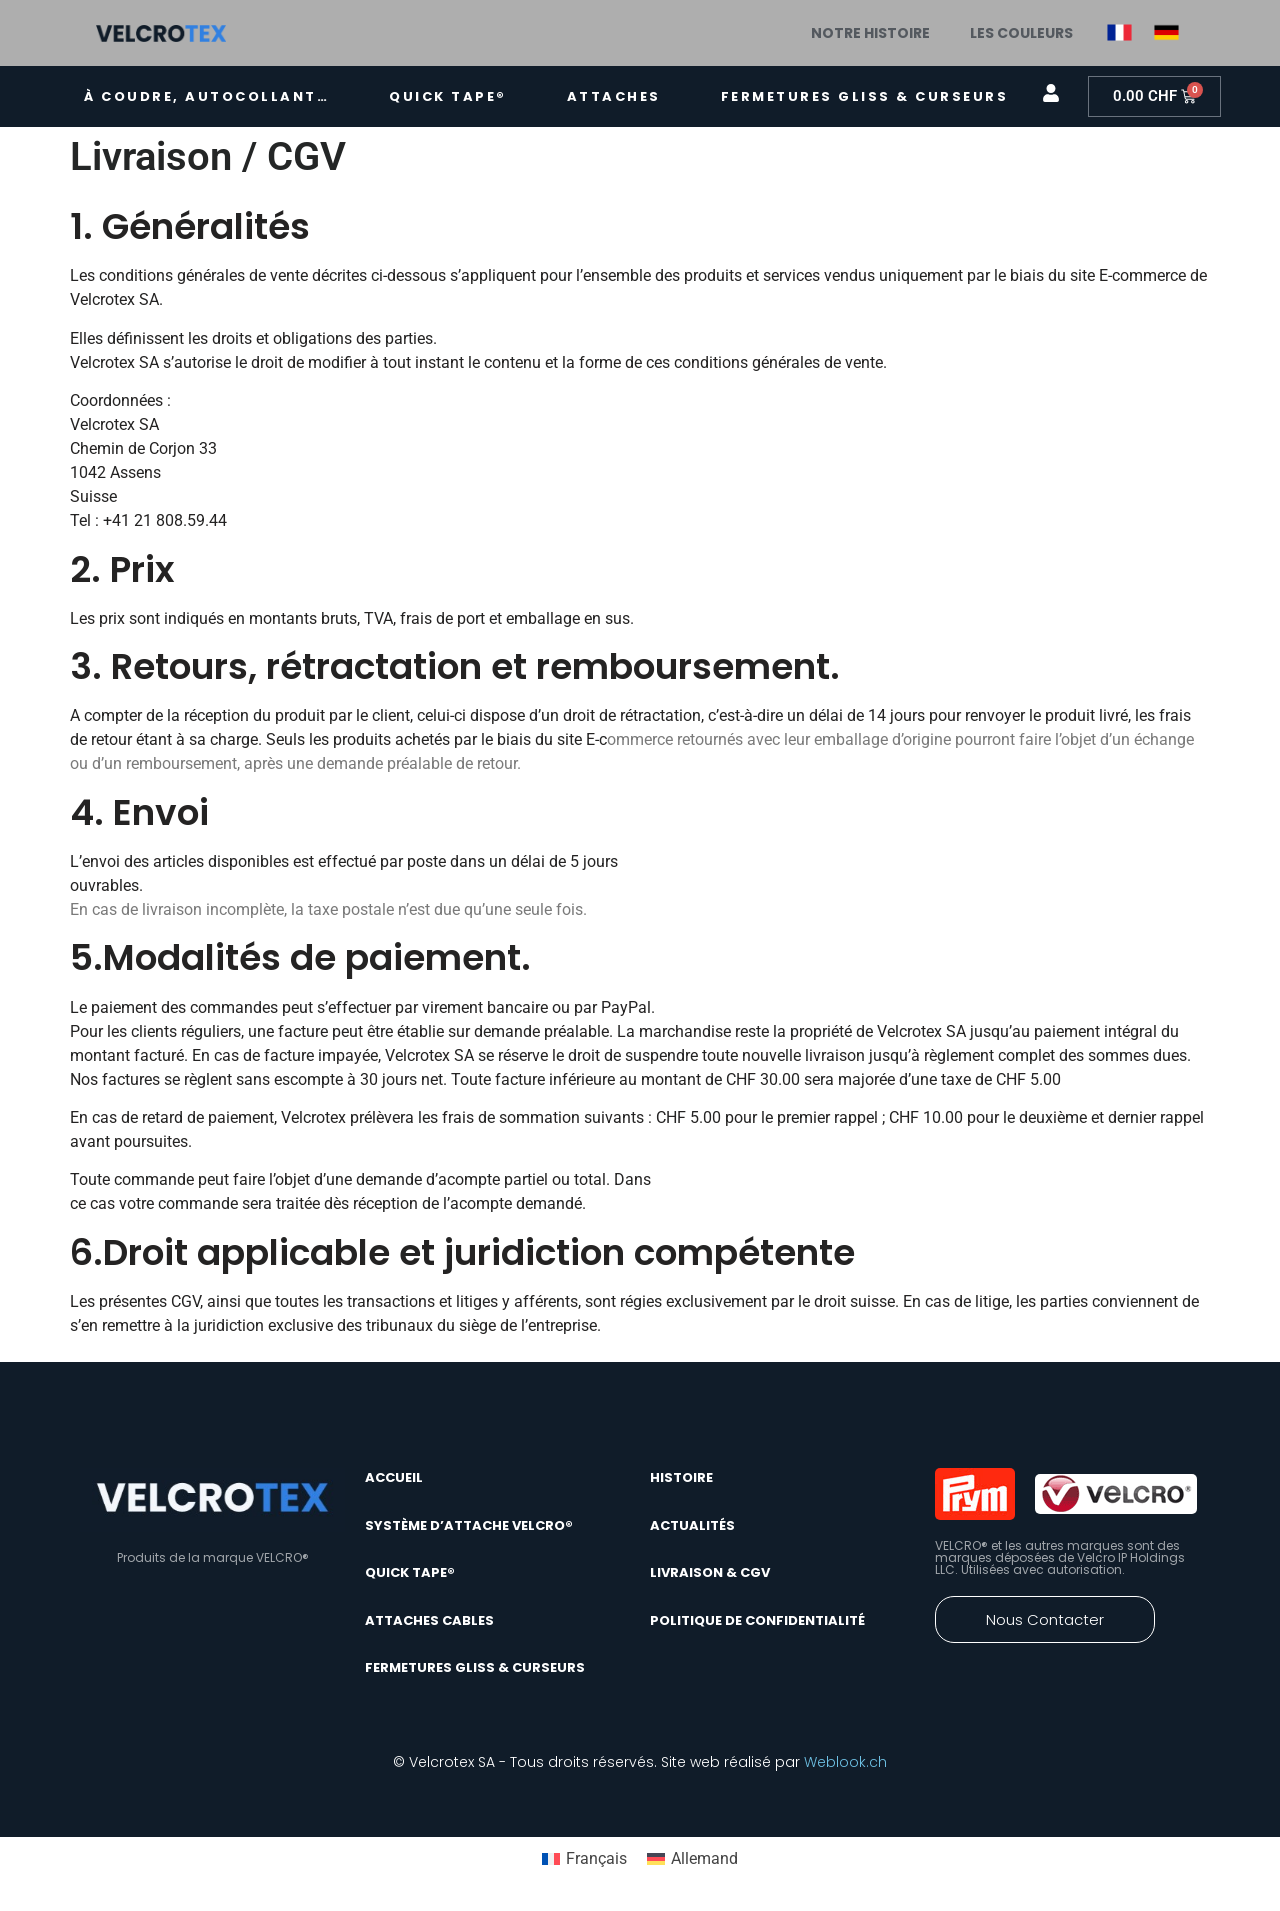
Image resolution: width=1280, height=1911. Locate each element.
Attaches (614, 96)
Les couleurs (1021, 33)
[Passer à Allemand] (692, 1859)
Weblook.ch (845, 1762)
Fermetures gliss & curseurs (865, 96)
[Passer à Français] (584, 1859)
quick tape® (448, 96)
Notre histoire (870, 33)
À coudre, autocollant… (206, 96)
